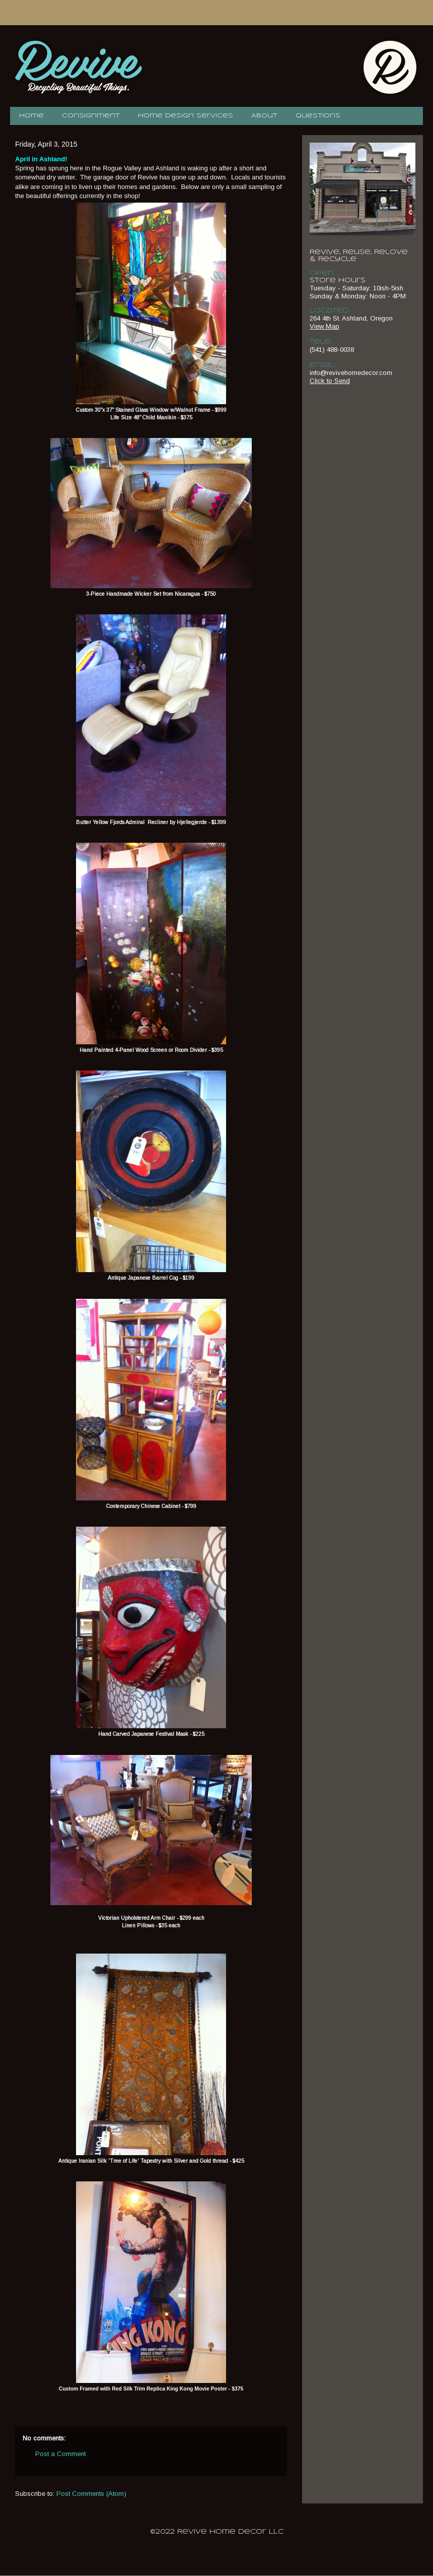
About (264, 115)
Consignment (91, 115)
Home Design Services (185, 115)
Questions (318, 115)
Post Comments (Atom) (91, 2493)
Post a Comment (60, 2454)
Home (31, 115)
